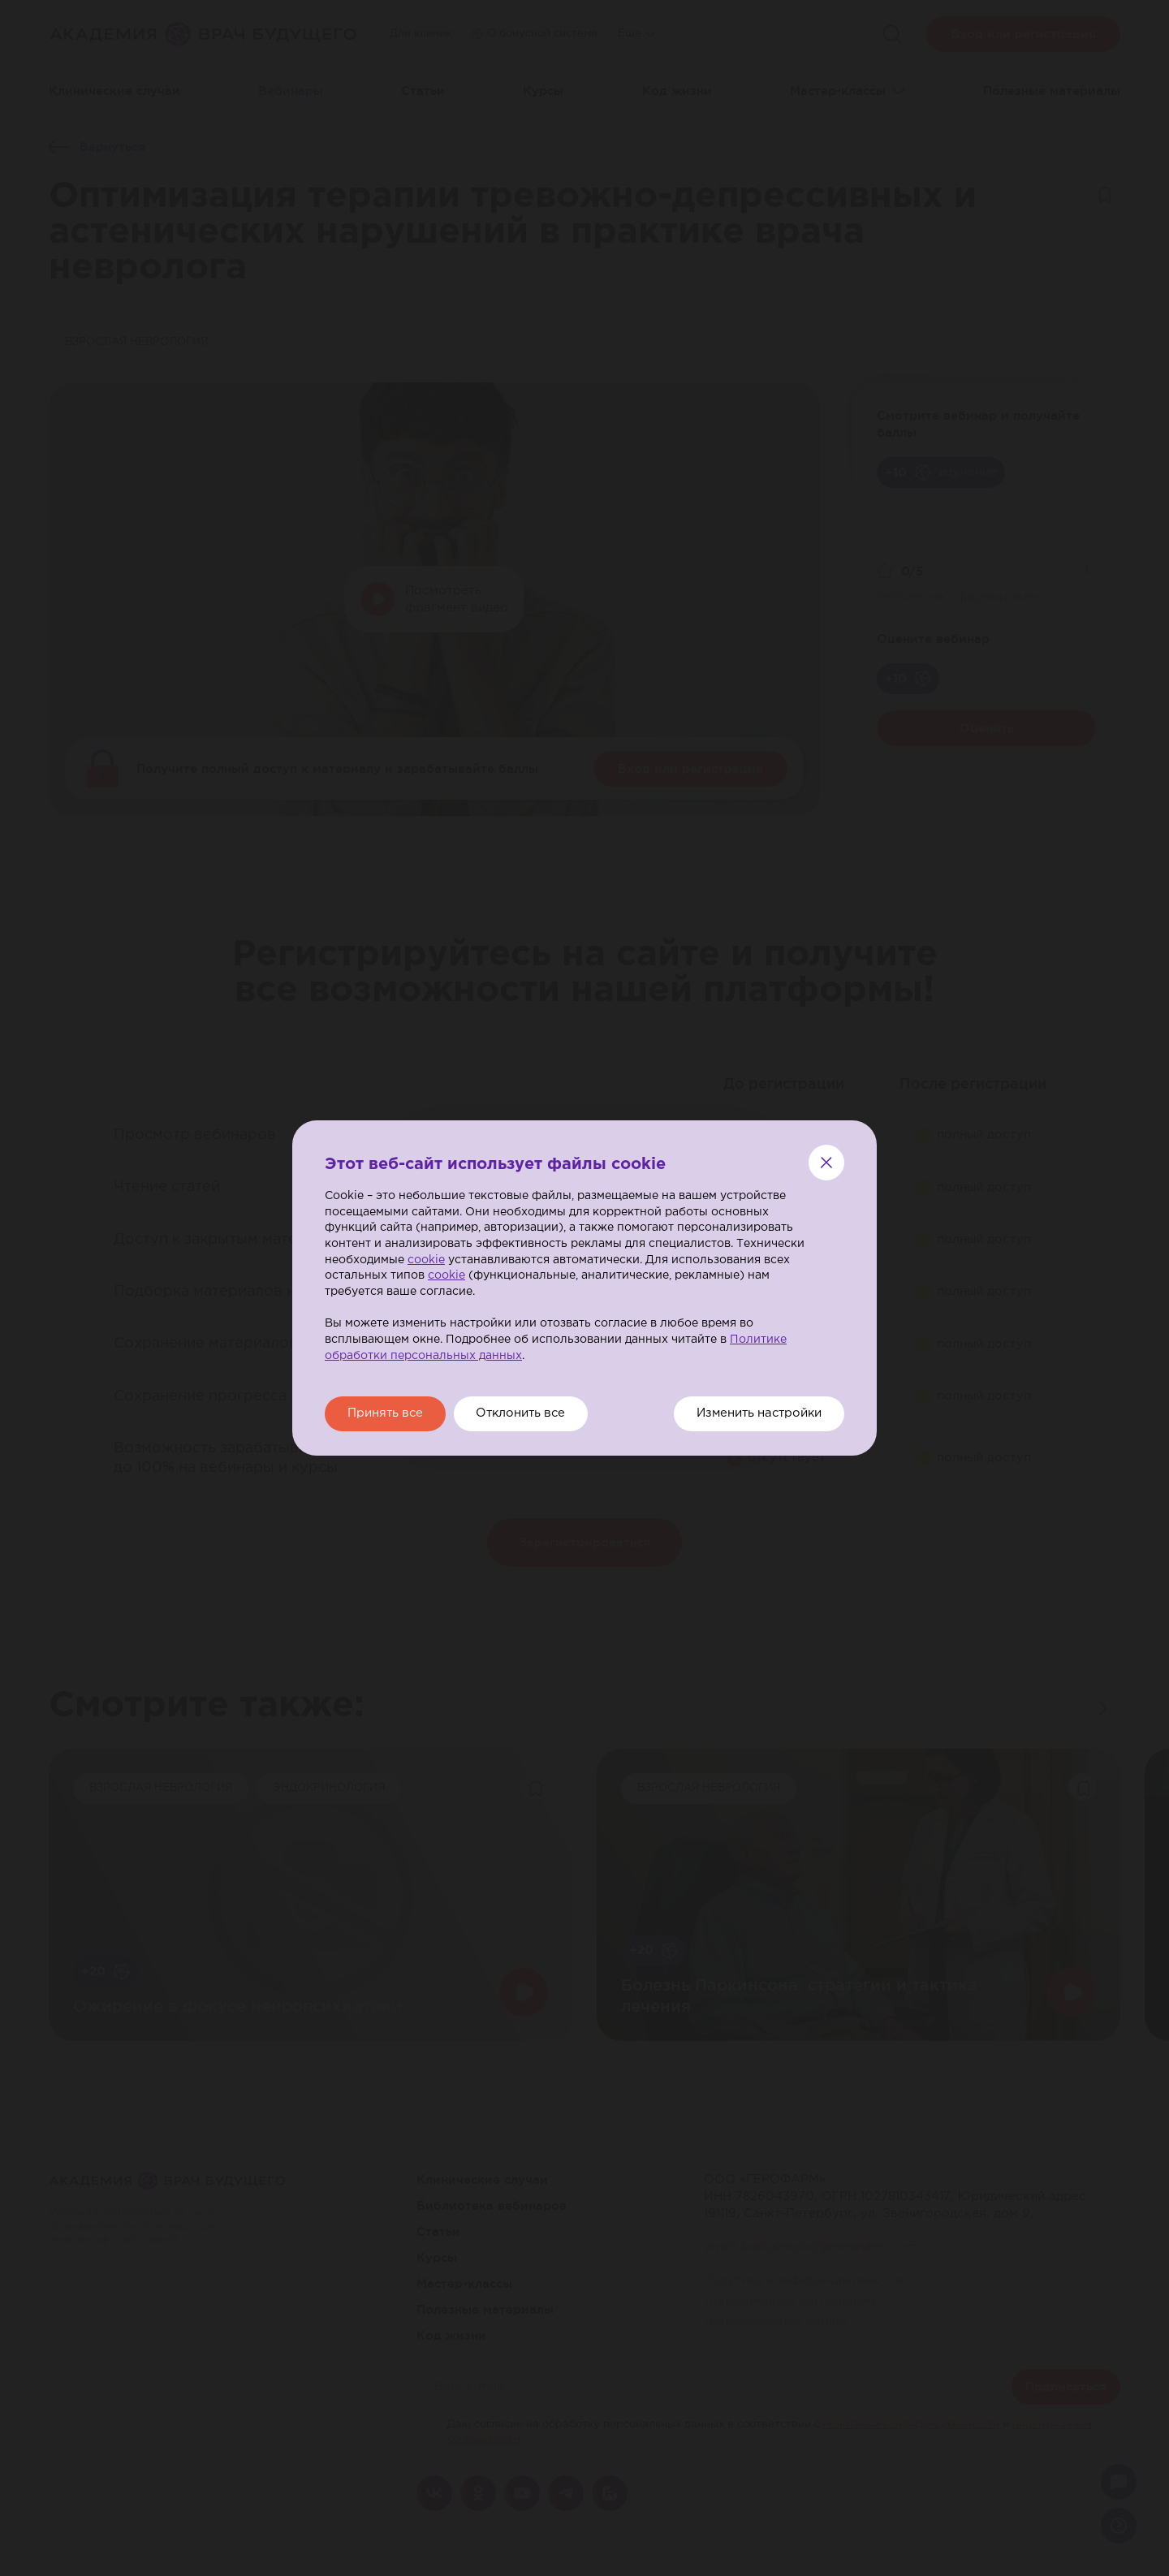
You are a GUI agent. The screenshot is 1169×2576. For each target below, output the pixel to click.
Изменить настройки (754, 1414)
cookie (426, 1259)
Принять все (388, 1414)
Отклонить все (530, 1414)
